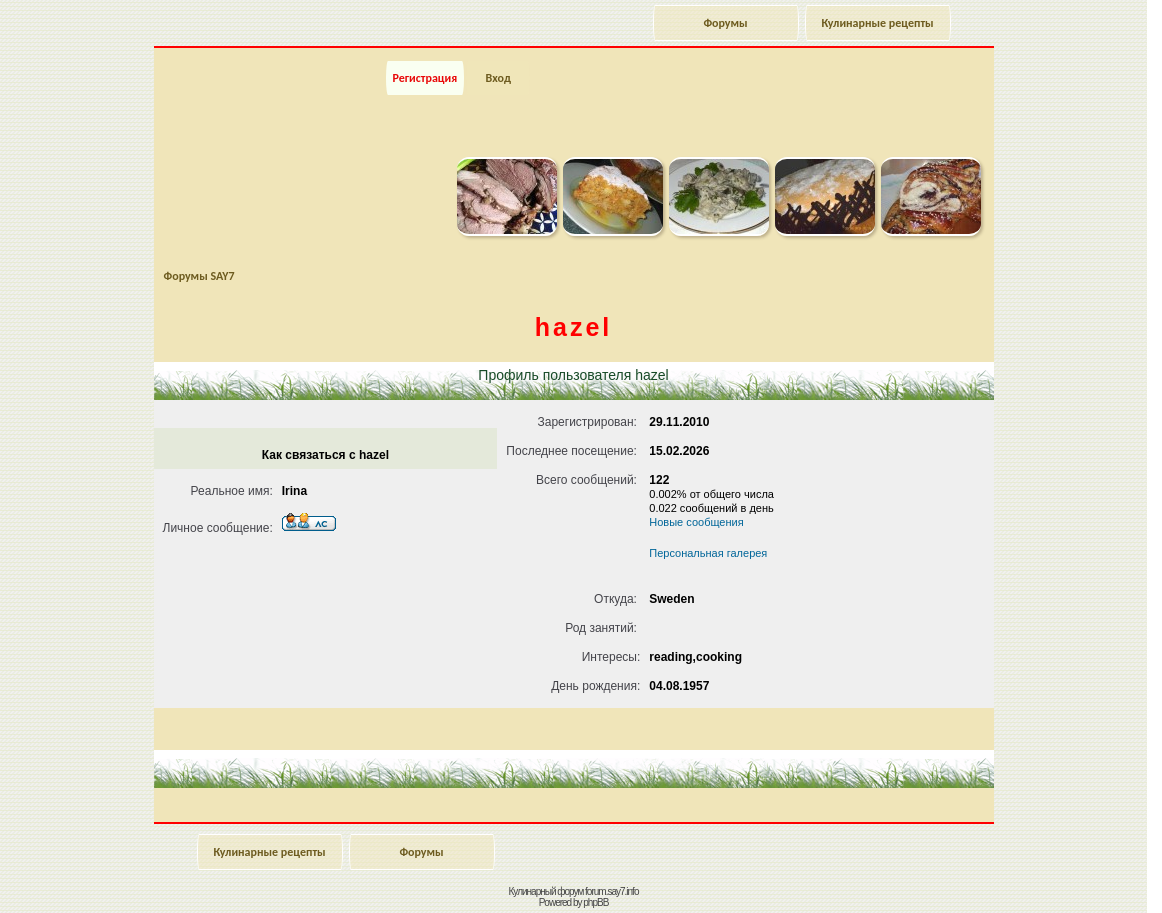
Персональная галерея (708, 553)
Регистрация (425, 78)
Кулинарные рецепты (877, 23)
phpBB (595, 902)
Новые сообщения (696, 522)
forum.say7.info (611, 891)
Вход (497, 78)
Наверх (1076, 876)
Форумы (725, 23)
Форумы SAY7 (199, 276)
